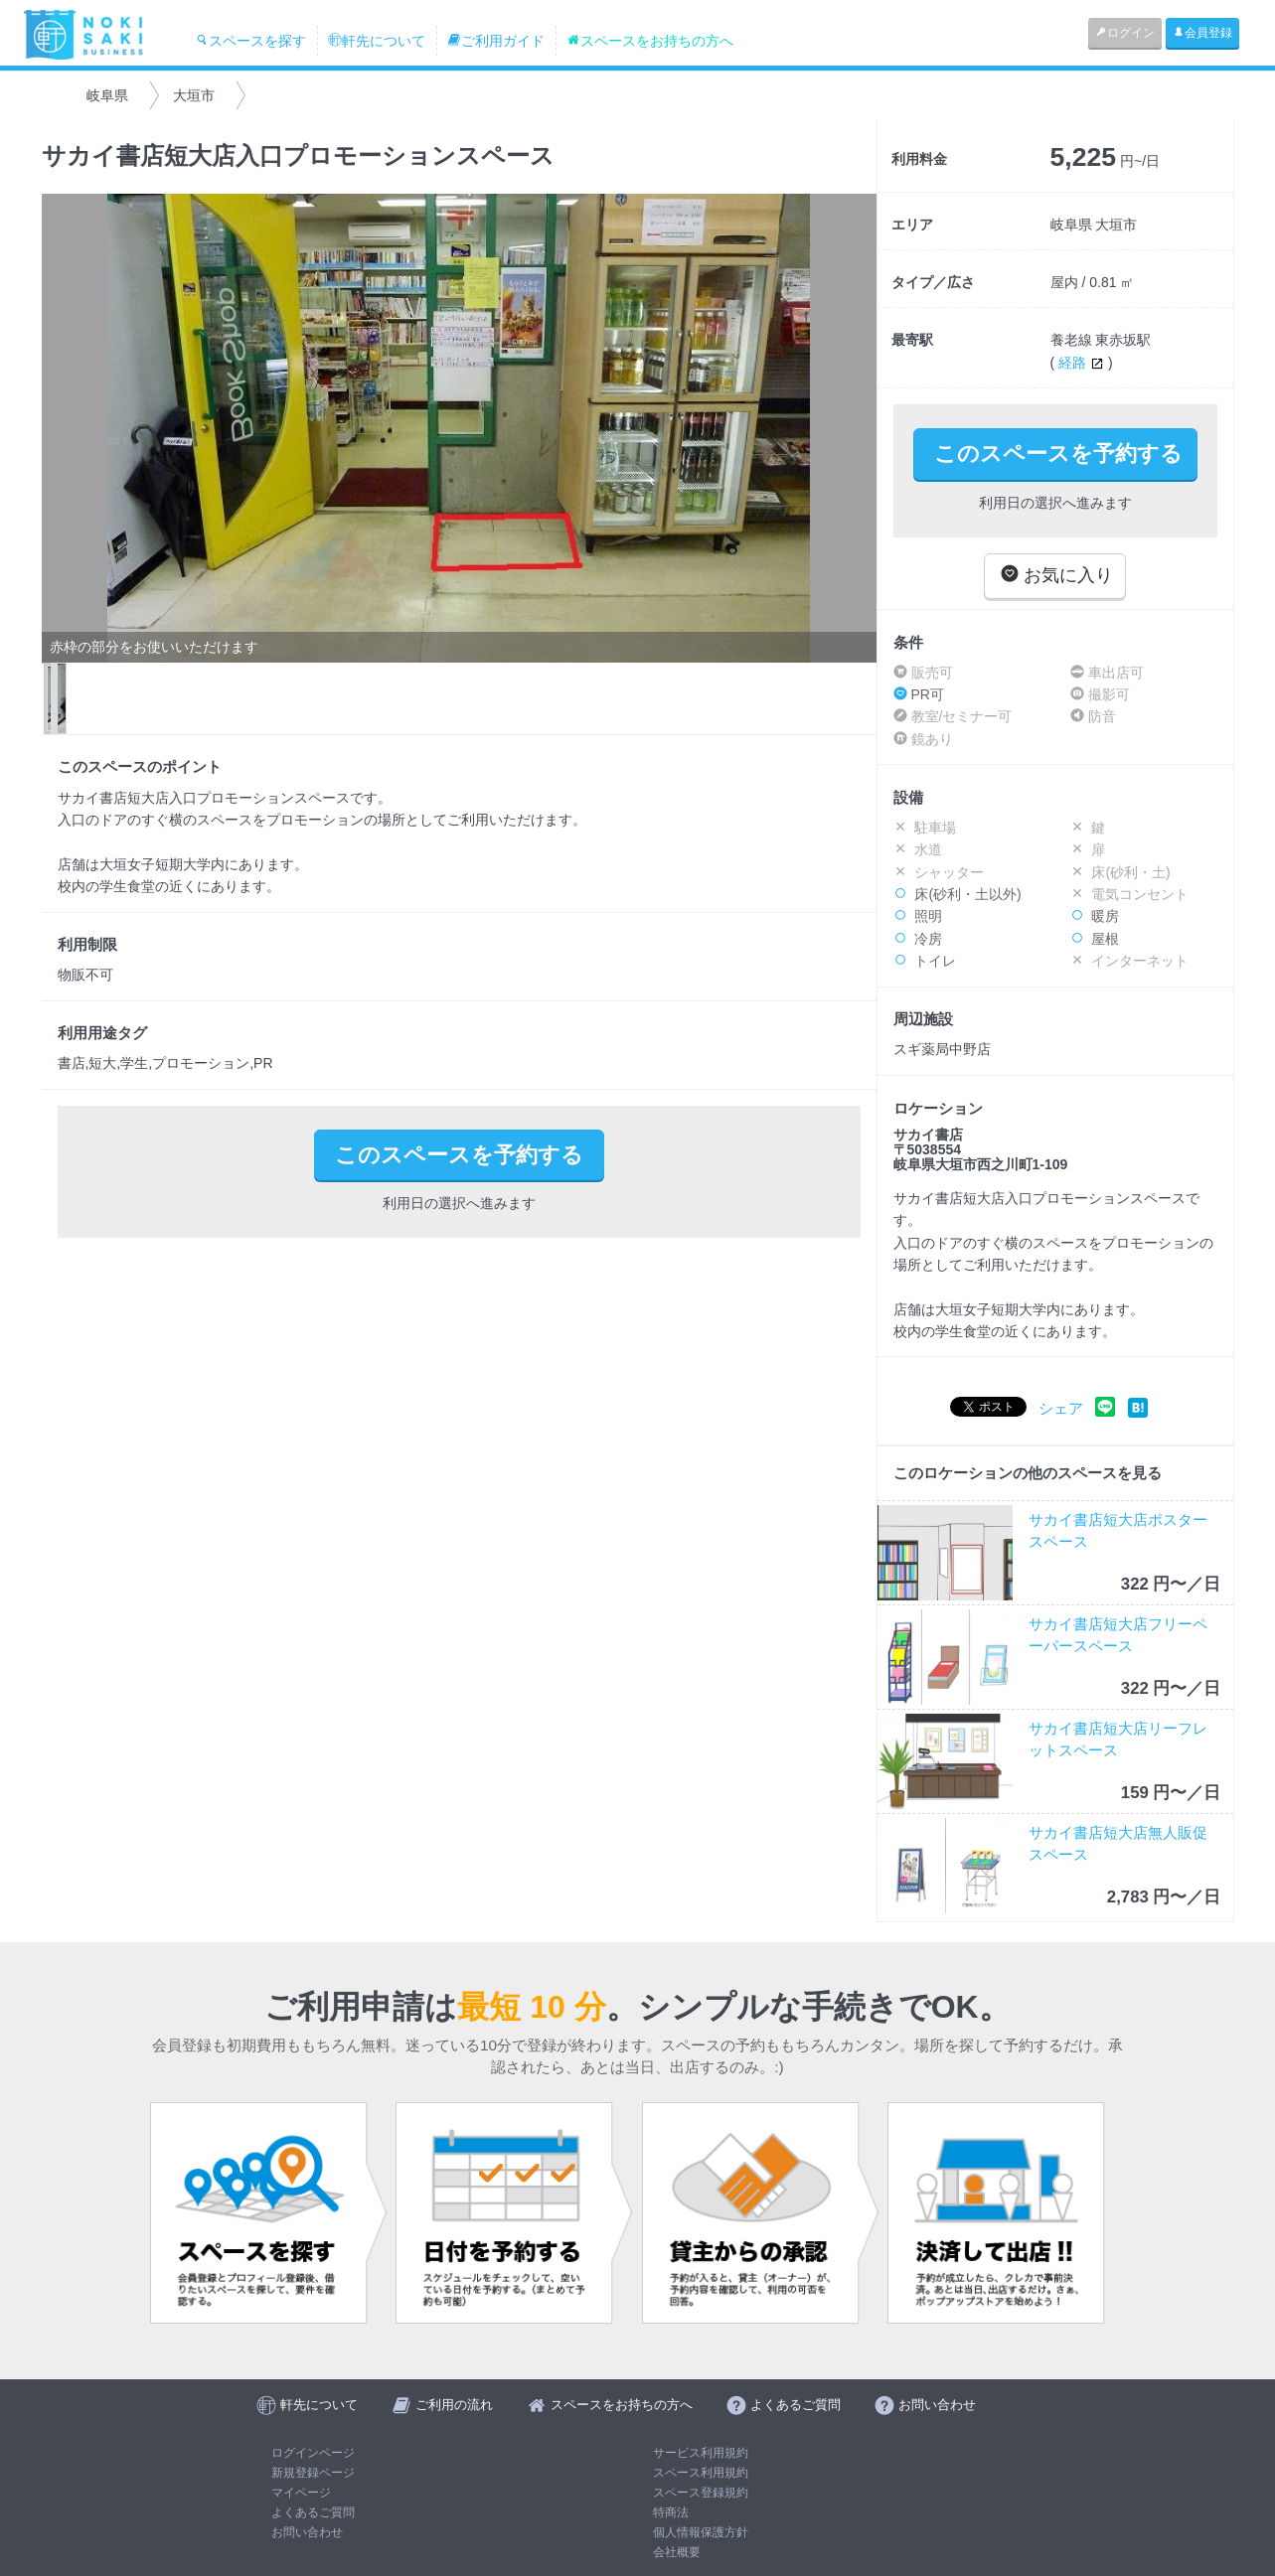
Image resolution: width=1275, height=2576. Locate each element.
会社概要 (677, 2552)
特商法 (671, 2512)
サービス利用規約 (700, 2453)
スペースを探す (250, 41)
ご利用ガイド (496, 41)
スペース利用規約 (700, 2473)
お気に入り (1057, 574)
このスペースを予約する (1058, 453)
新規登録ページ (313, 2473)
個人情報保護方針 (700, 2532)
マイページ (301, 2493)
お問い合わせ (307, 2532)
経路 (1083, 363)
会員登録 (1202, 33)
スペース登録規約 (700, 2493)
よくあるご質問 (313, 2512)
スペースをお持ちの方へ (649, 41)
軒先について (376, 41)
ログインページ (313, 2453)
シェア (1060, 1408)
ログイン (1125, 33)
